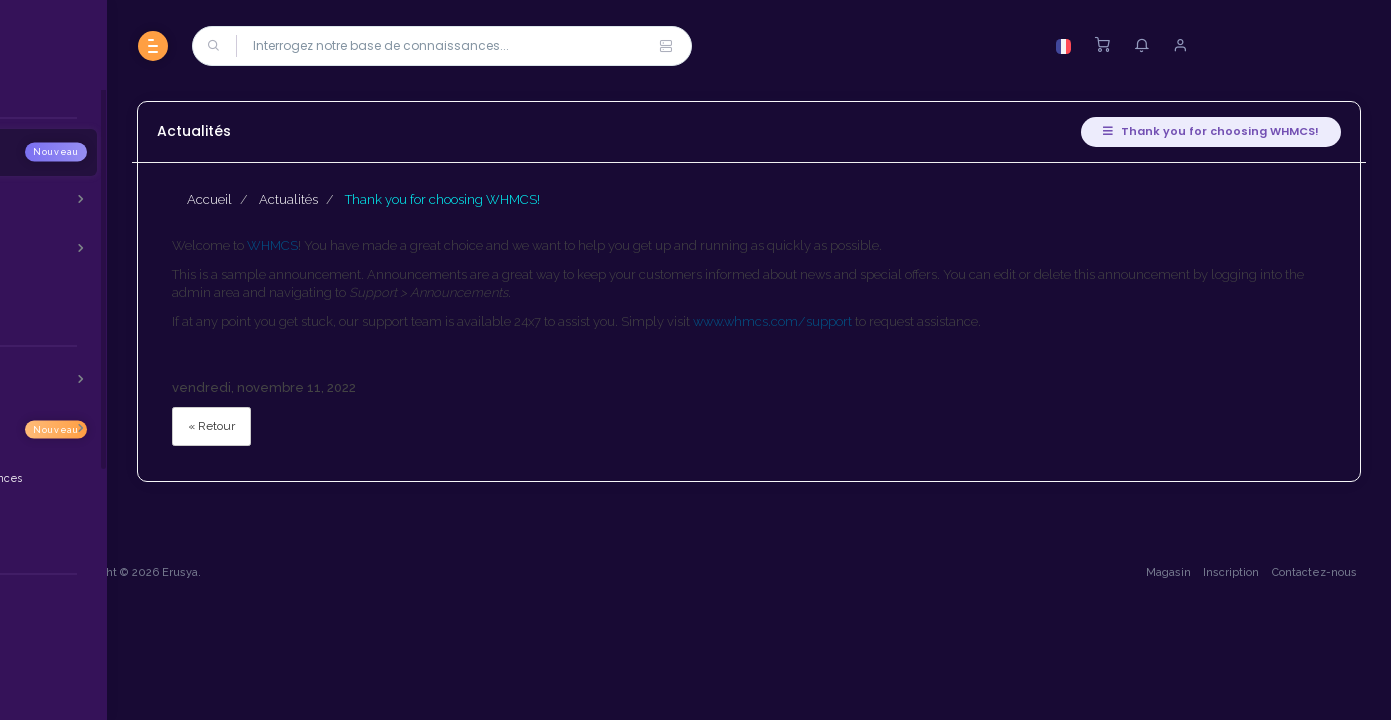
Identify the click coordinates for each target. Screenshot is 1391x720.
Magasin (1162, 677)
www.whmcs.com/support (935, 321)
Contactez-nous (1308, 677)
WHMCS (435, 245)
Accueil (372, 199)
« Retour (374, 426)
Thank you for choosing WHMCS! (1205, 131)
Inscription (1226, 677)
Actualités (451, 199)
